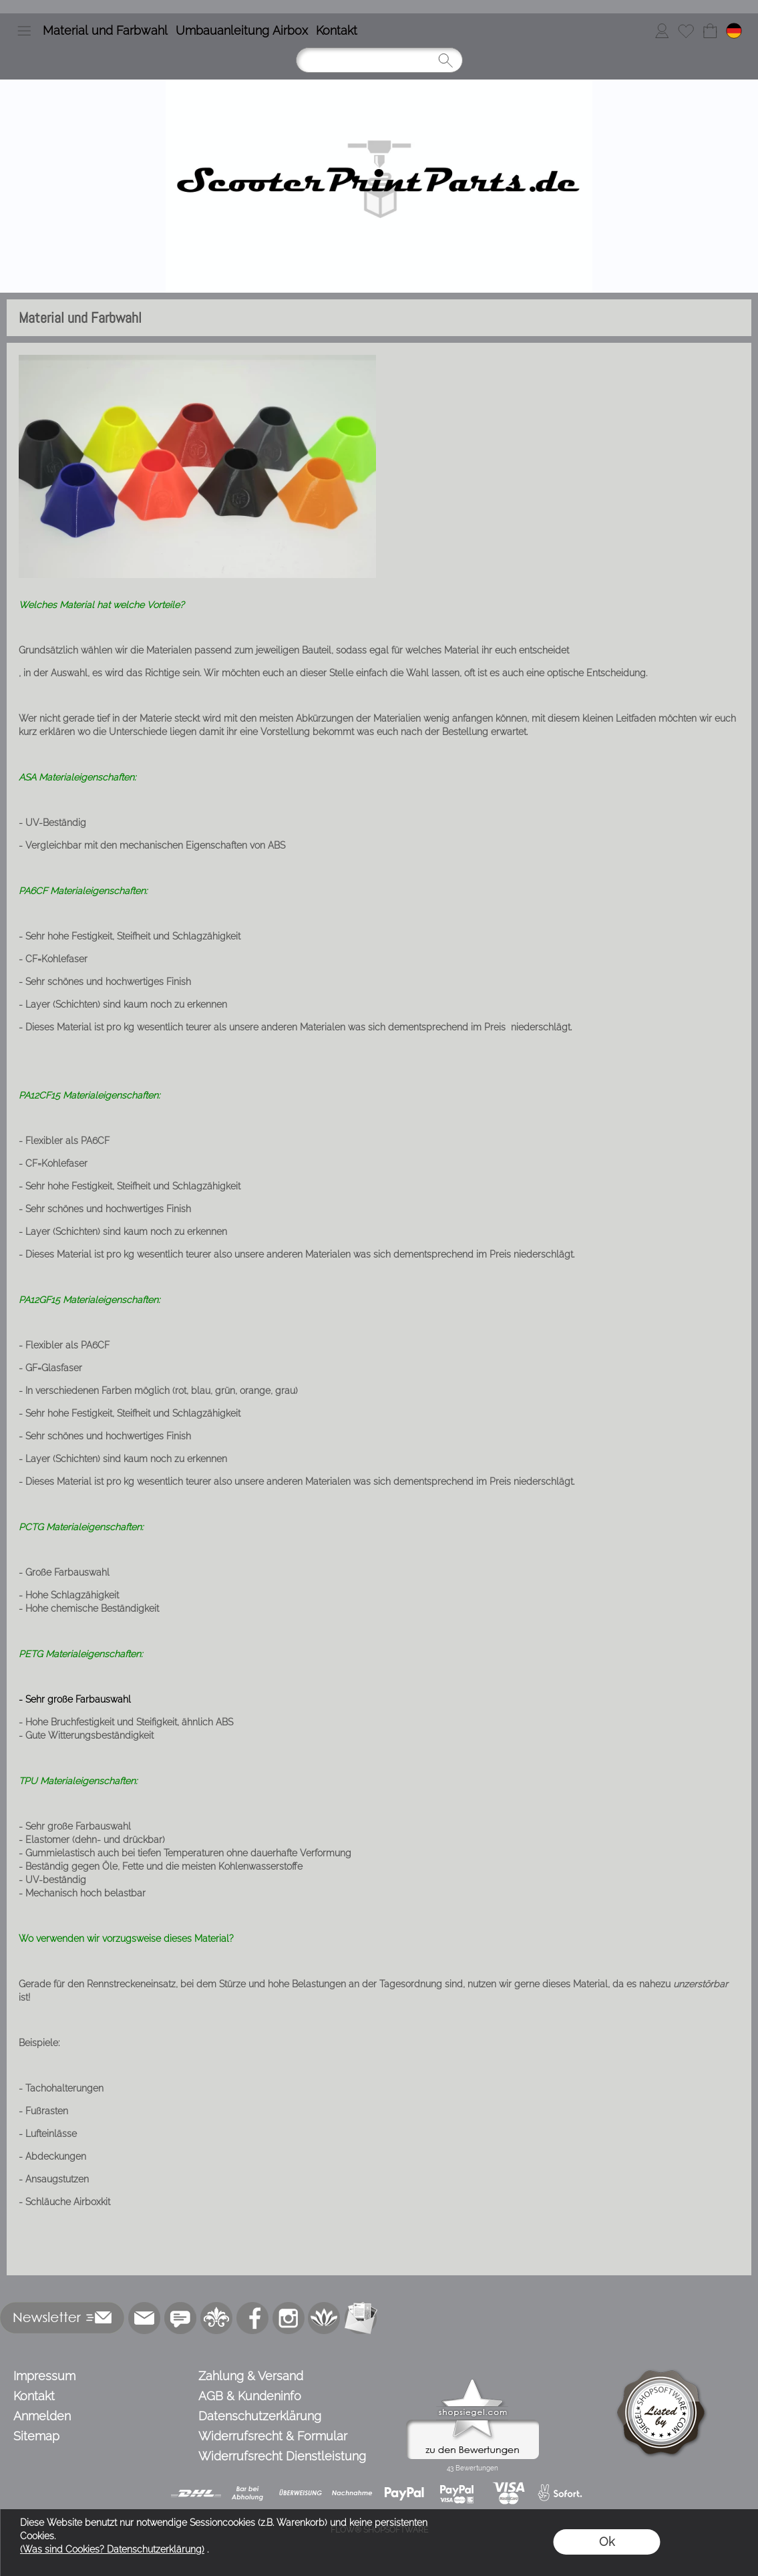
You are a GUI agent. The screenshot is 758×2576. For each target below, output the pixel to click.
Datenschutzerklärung (259, 2416)
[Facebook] (252, 2318)
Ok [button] (606, 2542)
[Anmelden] (662, 30)
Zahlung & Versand (250, 2376)
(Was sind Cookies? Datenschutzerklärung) (112, 2549)
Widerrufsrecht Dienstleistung (282, 2456)
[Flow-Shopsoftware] (324, 2318)
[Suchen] (379, 60)
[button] (24, 30)
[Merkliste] (686, 30)
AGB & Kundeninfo (249, 2396)
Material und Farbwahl (105, 30)
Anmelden (42, 2416)
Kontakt (336, 30)
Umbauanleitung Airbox (242, 30)
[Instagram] (288, 2318)
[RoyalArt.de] (216, 2318)
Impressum (44, 2376)
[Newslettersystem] (360, 2318)
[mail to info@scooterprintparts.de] (144, 2318)
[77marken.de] (180, 2318)
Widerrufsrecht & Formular (272, 2436)
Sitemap (36, 2436)
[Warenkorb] (710, 30)
